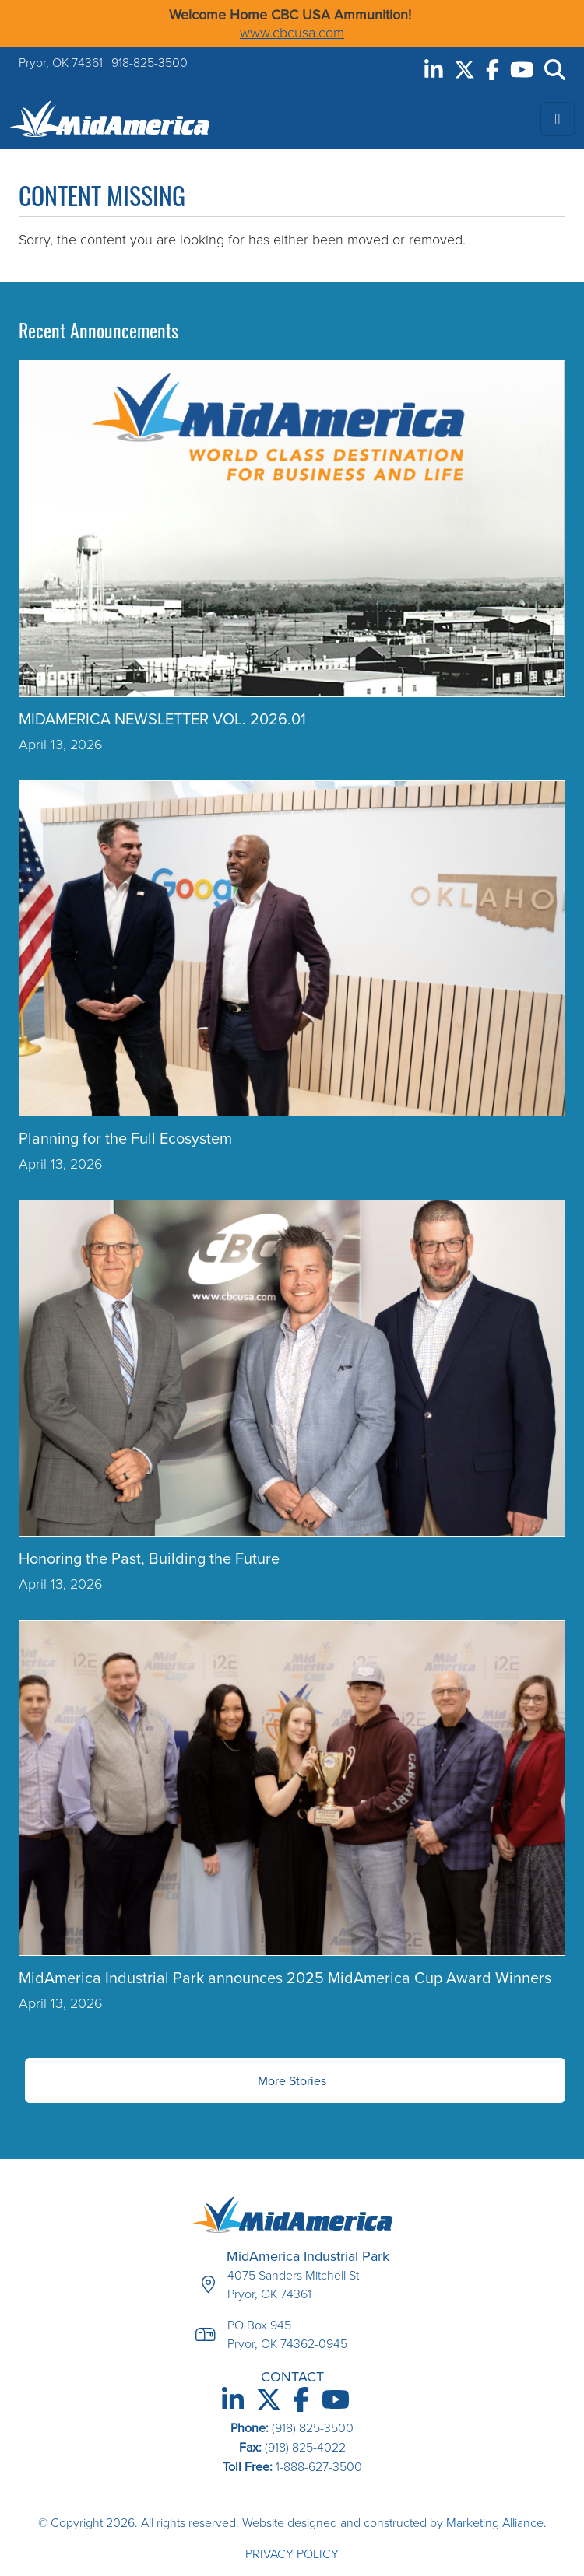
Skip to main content (0, 13)
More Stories (292, 2080)
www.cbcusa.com (292, 33)
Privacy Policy (292, 2554)
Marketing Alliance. (496, 2523)
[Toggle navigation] (557, 119)
